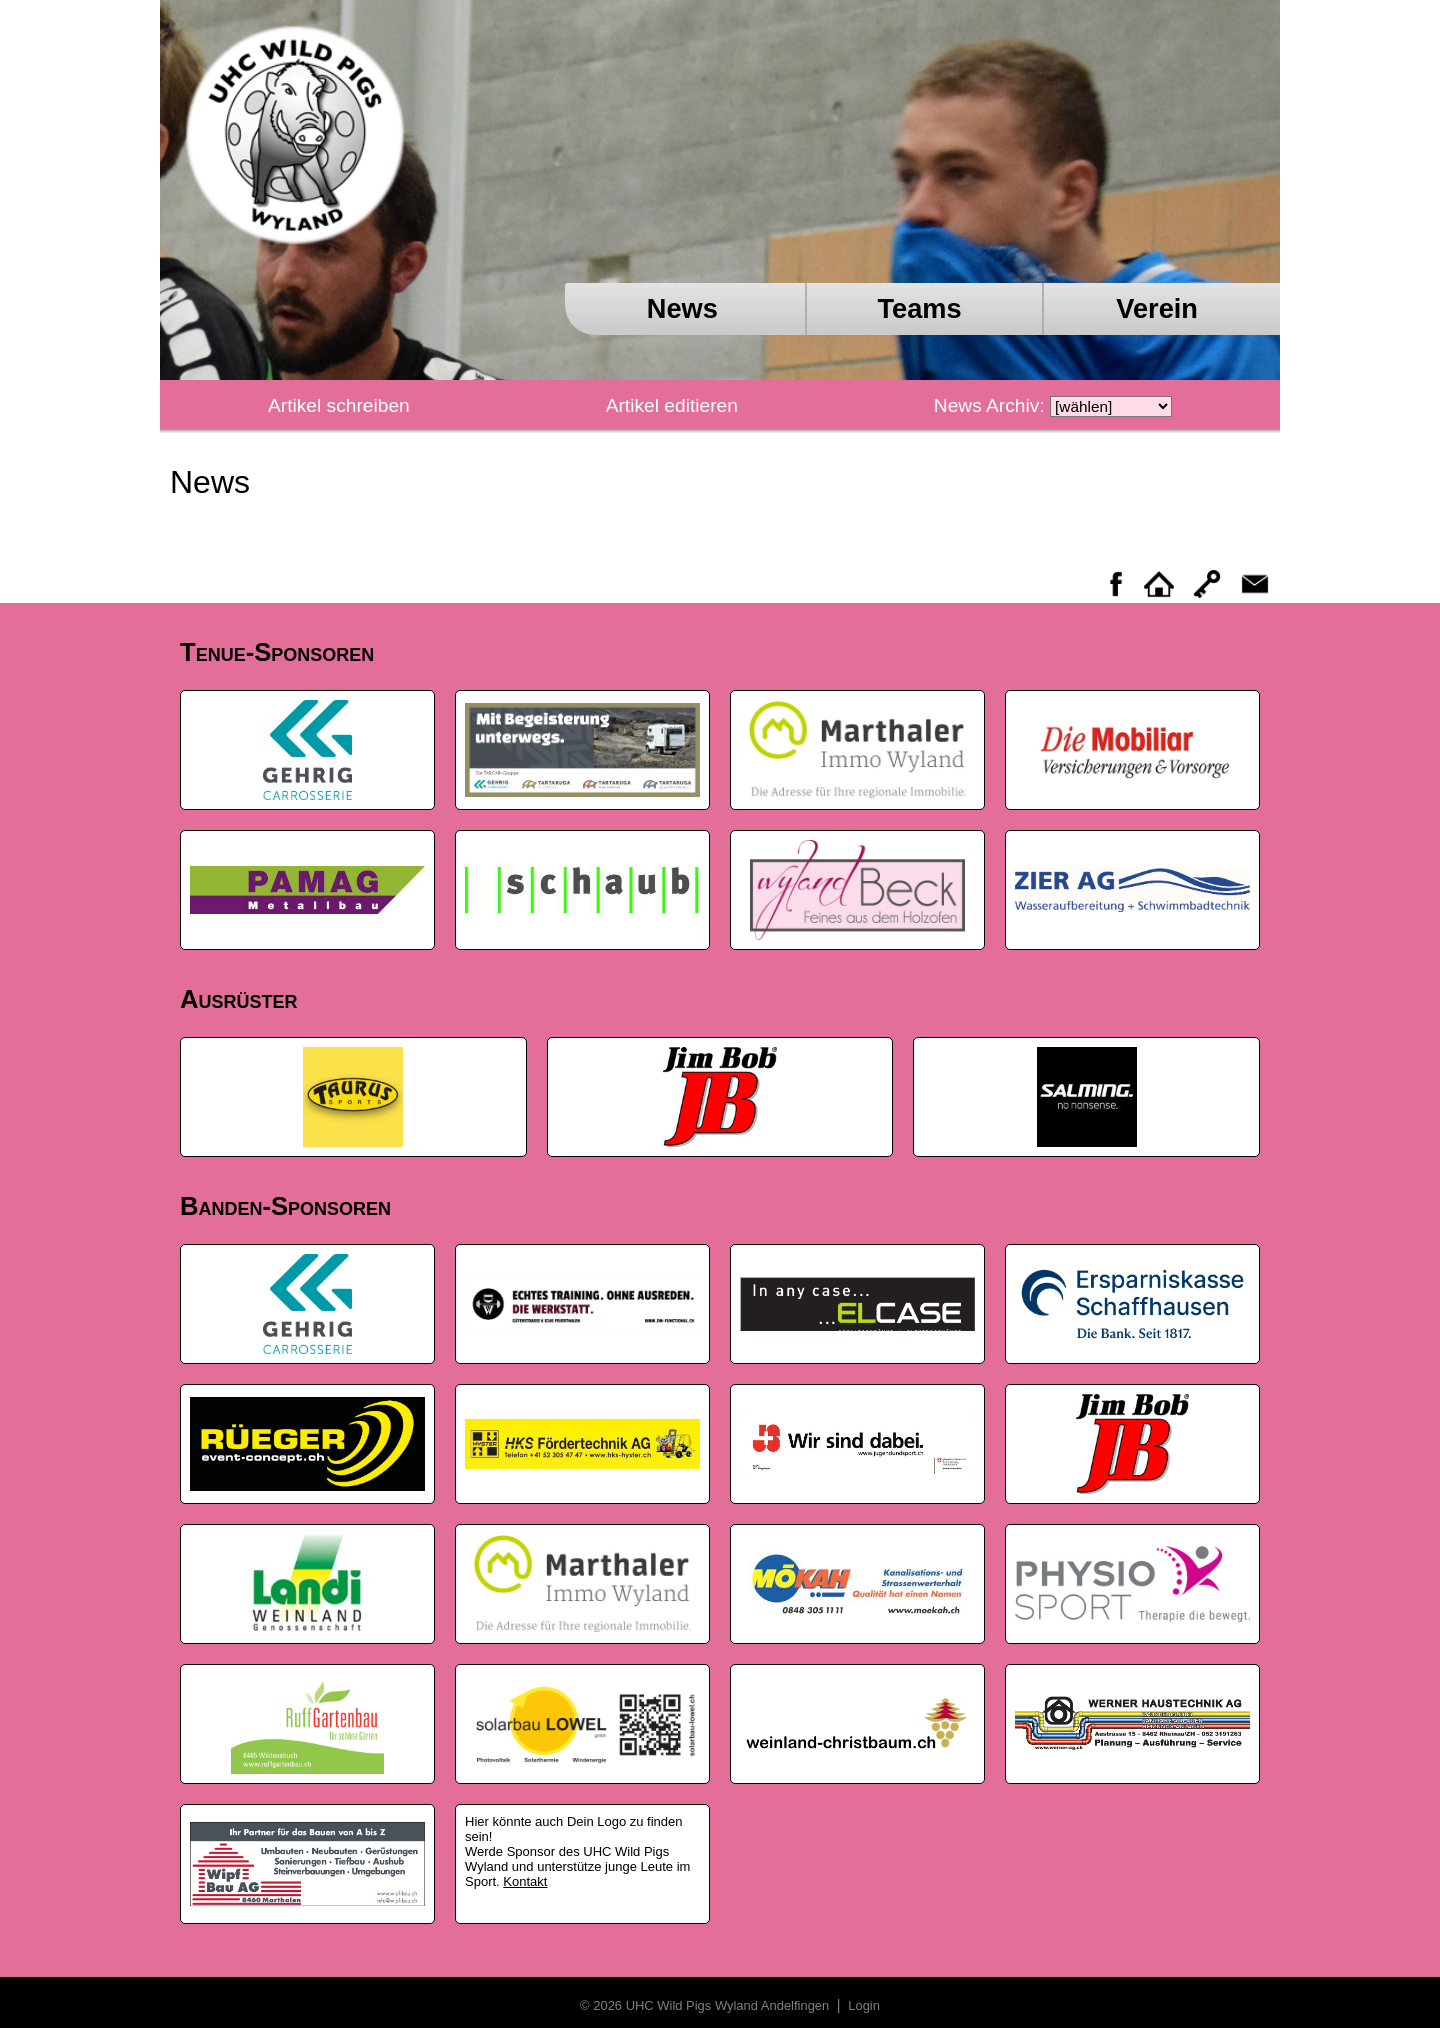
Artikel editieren (672, 405)
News (682, 308)
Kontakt (525, 1881)
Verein (1157, 308)
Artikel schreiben (339, 405)
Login (862, 2005)
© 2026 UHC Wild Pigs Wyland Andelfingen (706, 2005)
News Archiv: (989, 405)
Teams (919, 308)
